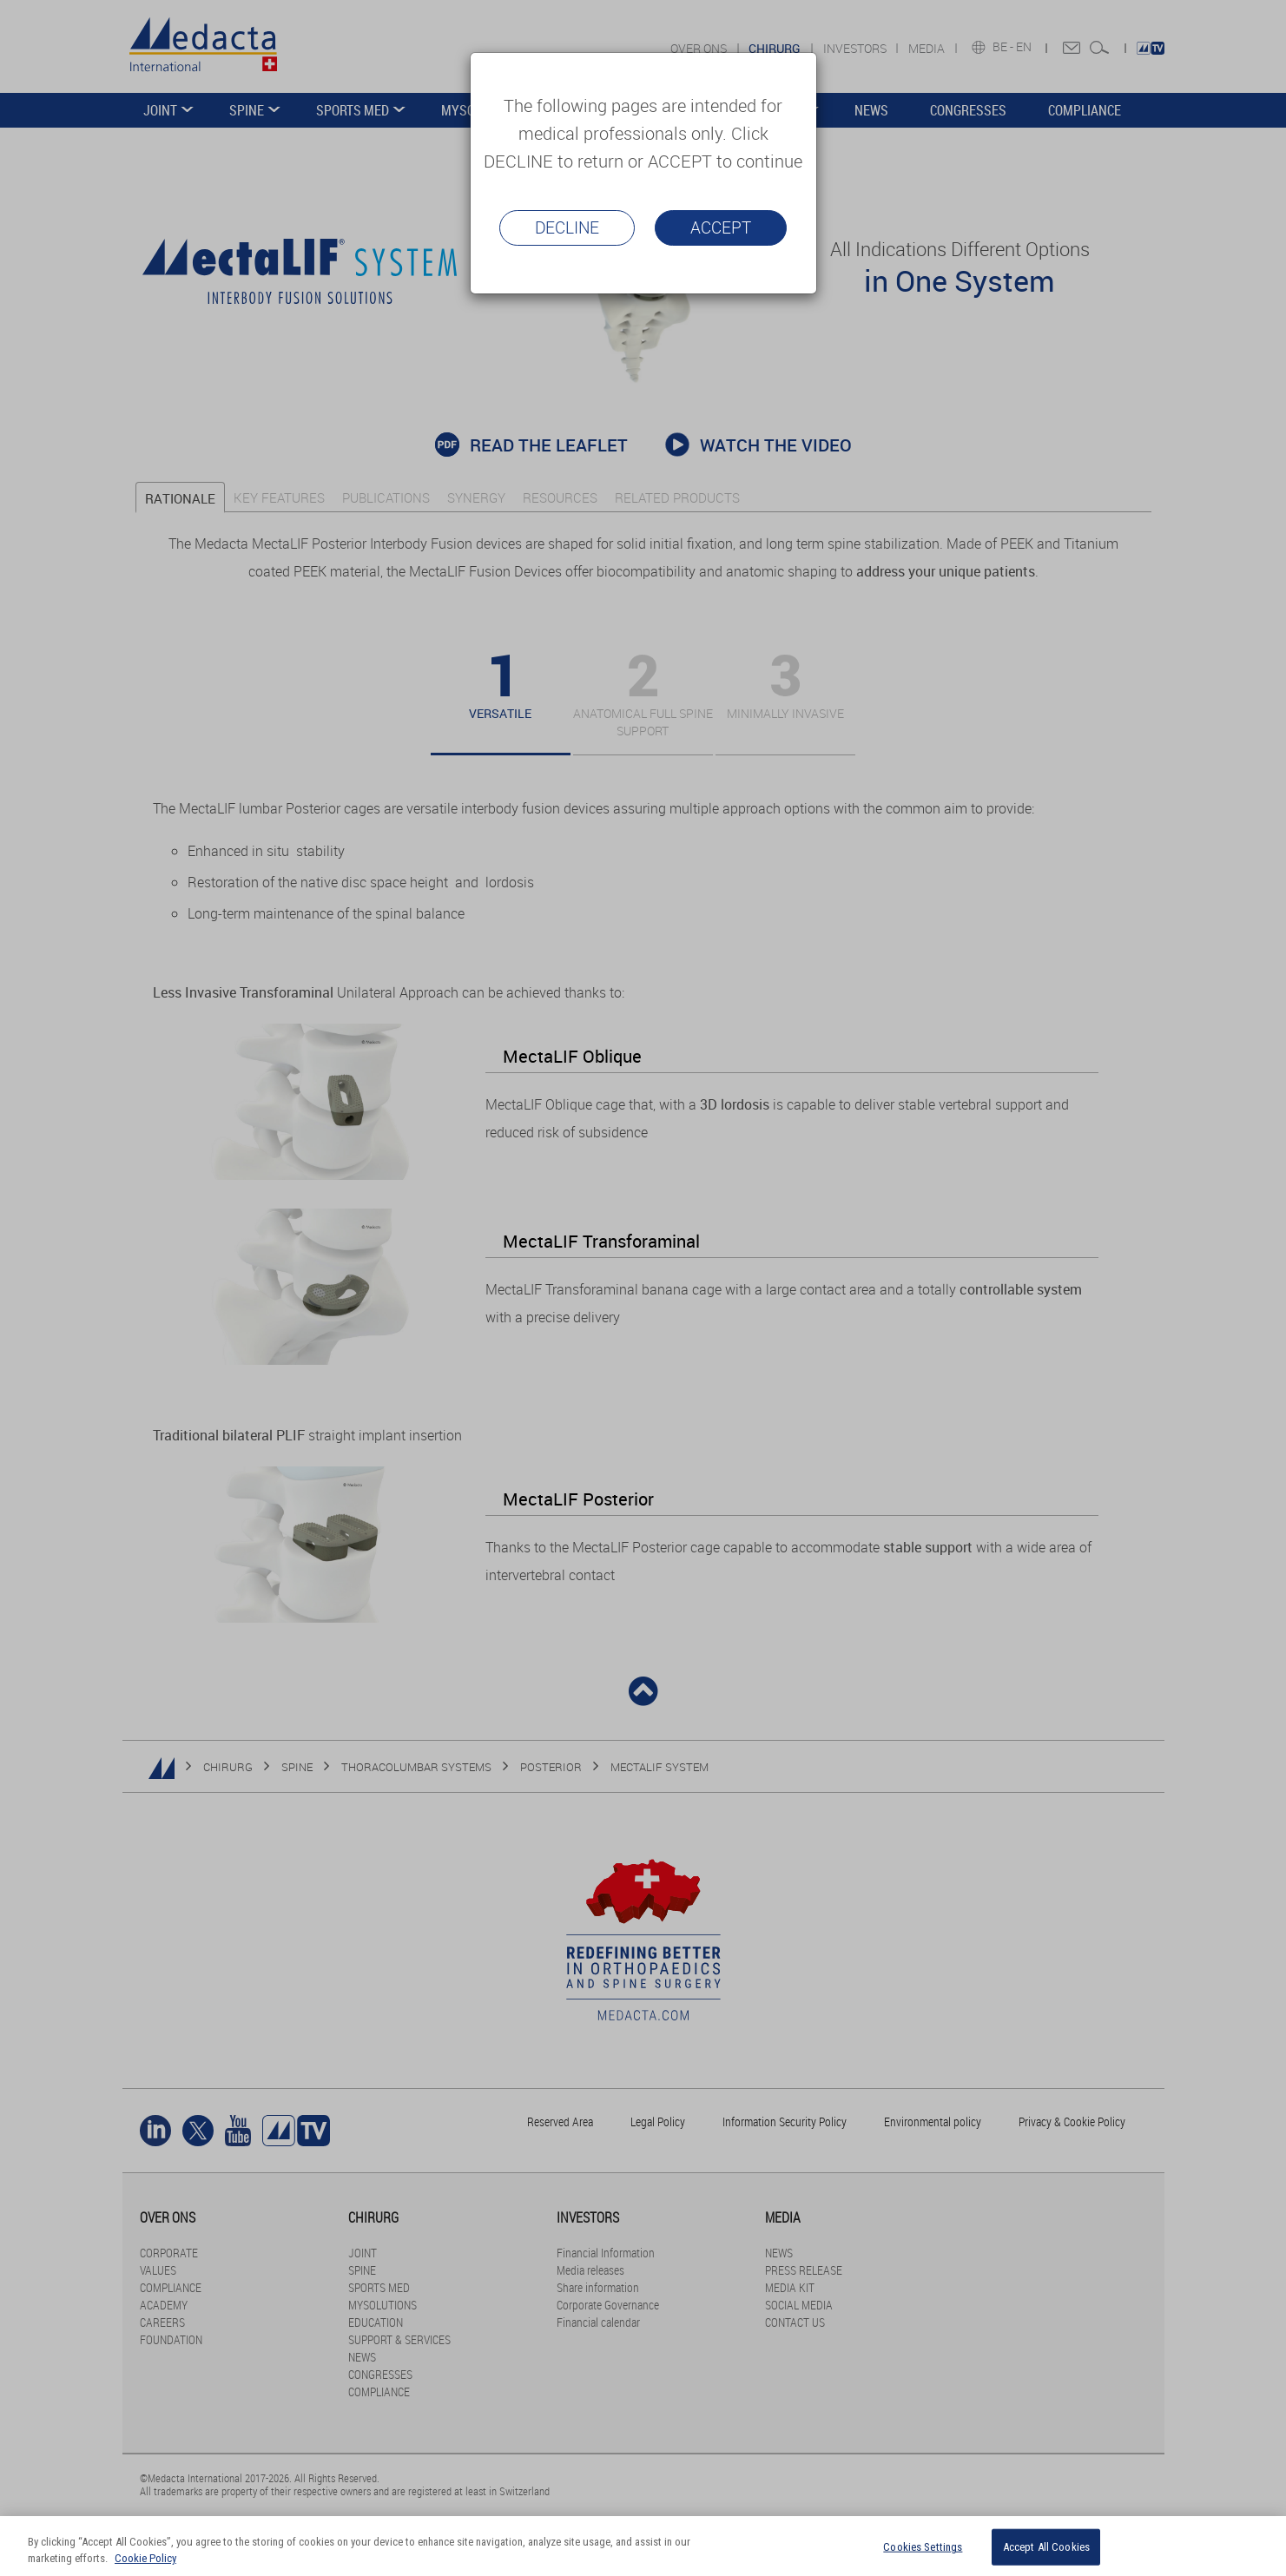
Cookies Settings (922, 2546)
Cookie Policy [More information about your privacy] (145, 2558)
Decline (567, 227)
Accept (720, 227)
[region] (643, 2546)
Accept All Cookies (1046, 2546)
